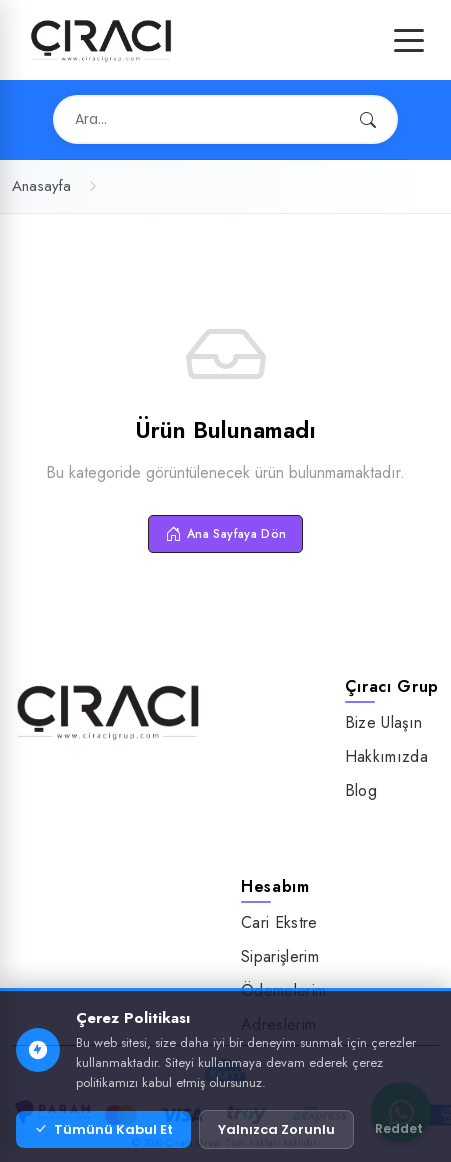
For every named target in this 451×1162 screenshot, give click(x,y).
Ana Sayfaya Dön (226, 534)
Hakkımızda (386, 756)
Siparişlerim (280, 956)
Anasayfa (41, 186)
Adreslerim (278, 1024)
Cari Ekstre (279, 922)
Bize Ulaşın (384, 722)
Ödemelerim (283, 990)
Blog (361, 790)
